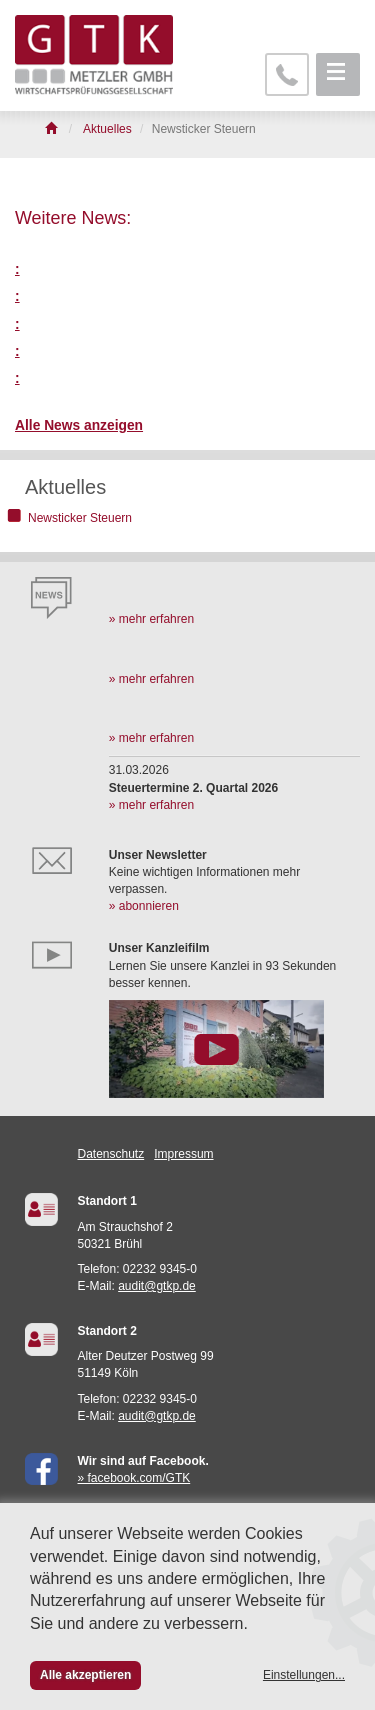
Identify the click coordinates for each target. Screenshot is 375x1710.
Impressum (183, 1154)
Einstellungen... (304, 1675)
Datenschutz (111, 1154)
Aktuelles (65, 487)
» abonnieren (144, 906)
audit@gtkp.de (157, 1286)
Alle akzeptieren (85, 1675)
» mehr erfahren (151, 619)
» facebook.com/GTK (134, 1478)
